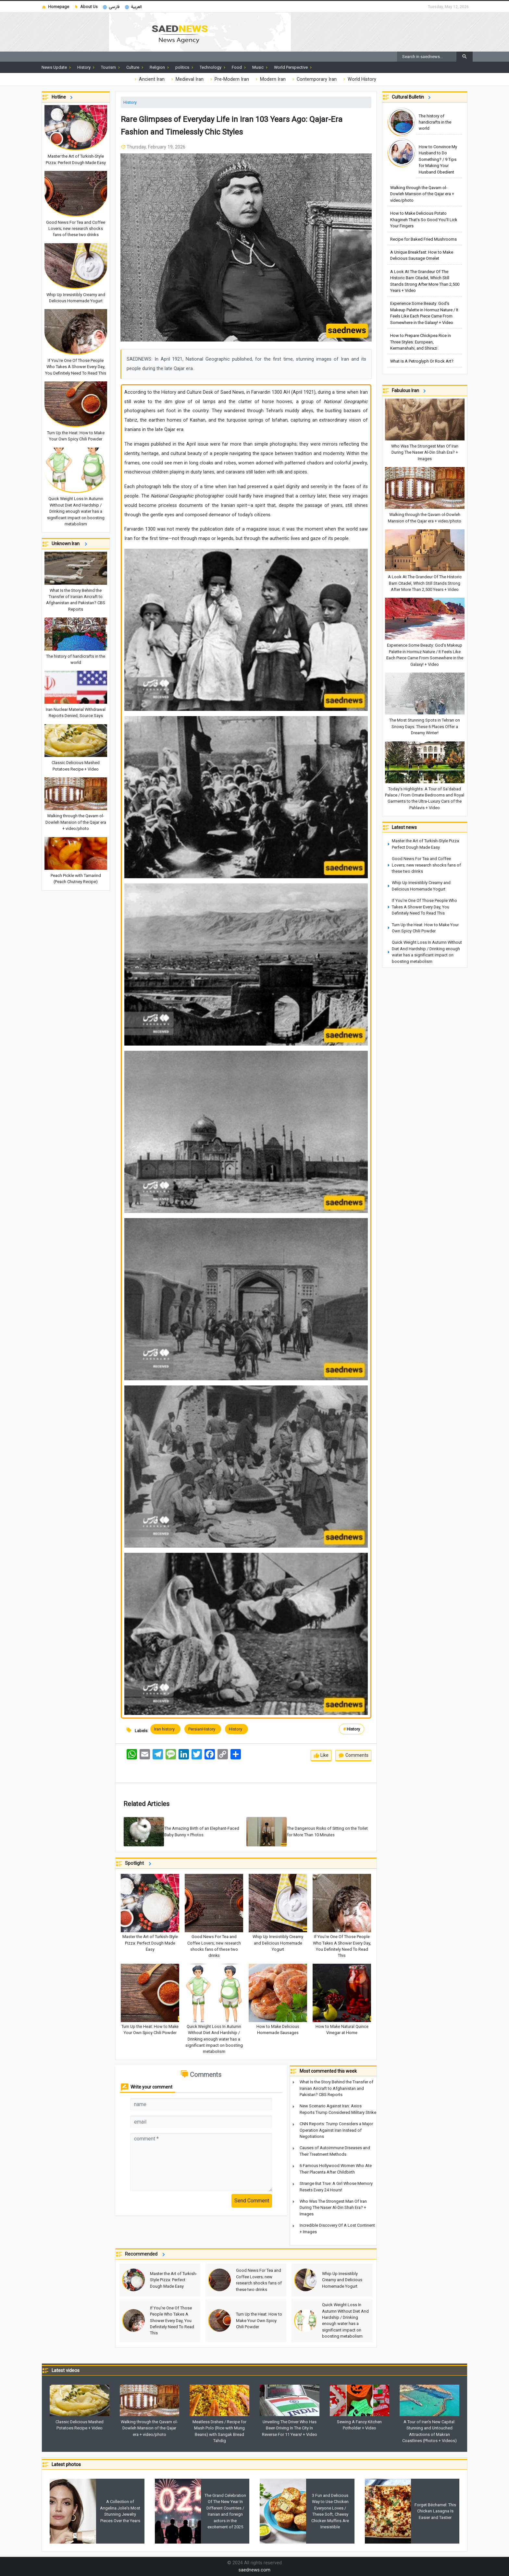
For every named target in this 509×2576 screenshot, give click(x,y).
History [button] (86, 67)
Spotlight (139, 1863)
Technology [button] (213, 67)
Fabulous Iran (410, 391)
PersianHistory (202, 1729)
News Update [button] (57, 67)
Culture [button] (135, 67)
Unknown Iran (70, 544)
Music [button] (260, 67)
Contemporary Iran (314, 79)
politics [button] (184, 67)
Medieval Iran (187, 79)
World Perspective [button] (293, 67)
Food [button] (239, 67)
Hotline (63, 97)
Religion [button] (160, 67)
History (130, 102)
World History (359, 79)
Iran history (165, 1729)
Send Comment (251, 2201)
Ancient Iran (149, 79)
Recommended (146, 2254)
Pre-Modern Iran (229, 79)
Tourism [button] (111, 67)
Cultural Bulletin (412, 97)
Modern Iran (270, 79)
